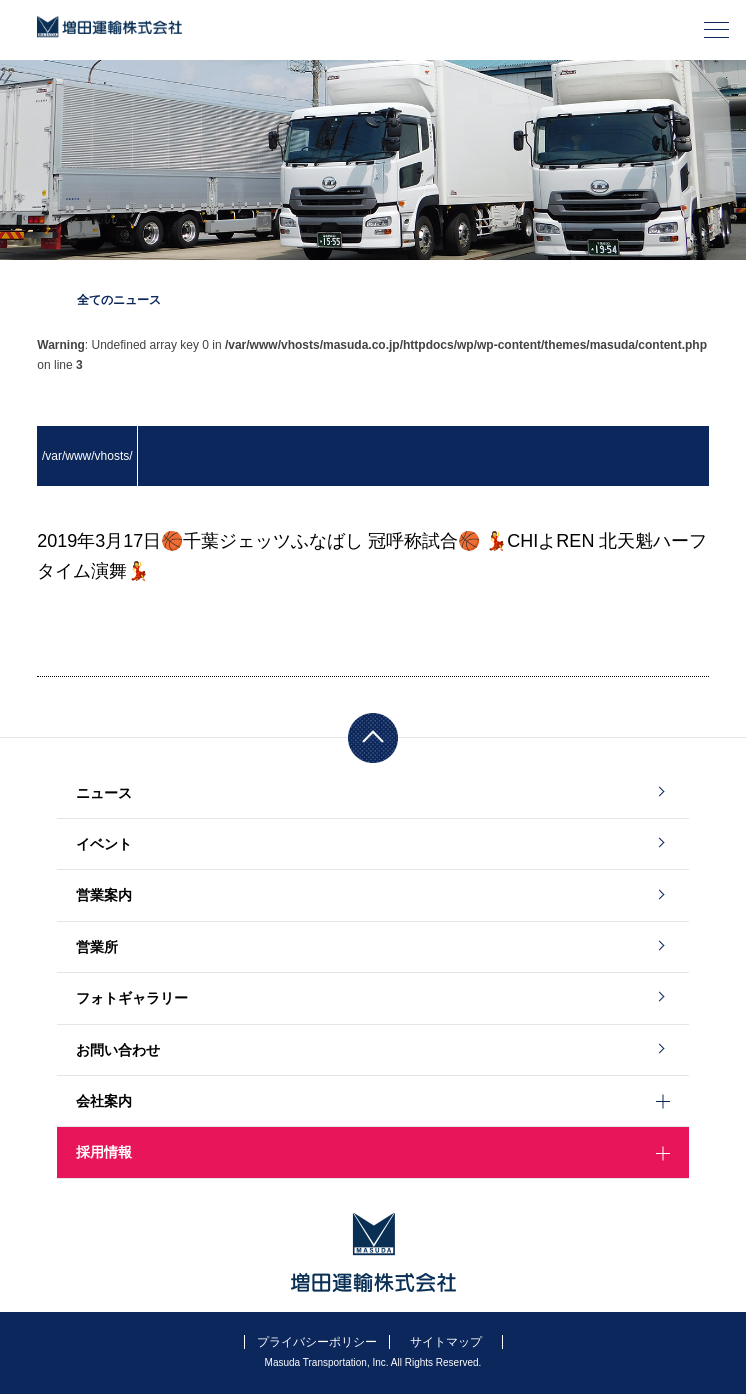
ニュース (104, 793)
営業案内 (104, 895)
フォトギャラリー (132, 998)
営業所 (97, 947)
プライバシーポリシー (317, 1342)
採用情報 (104, 1152)
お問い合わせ (118, 1050)
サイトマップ (446, 1342)
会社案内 (104, 1101)
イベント (104, 844)
